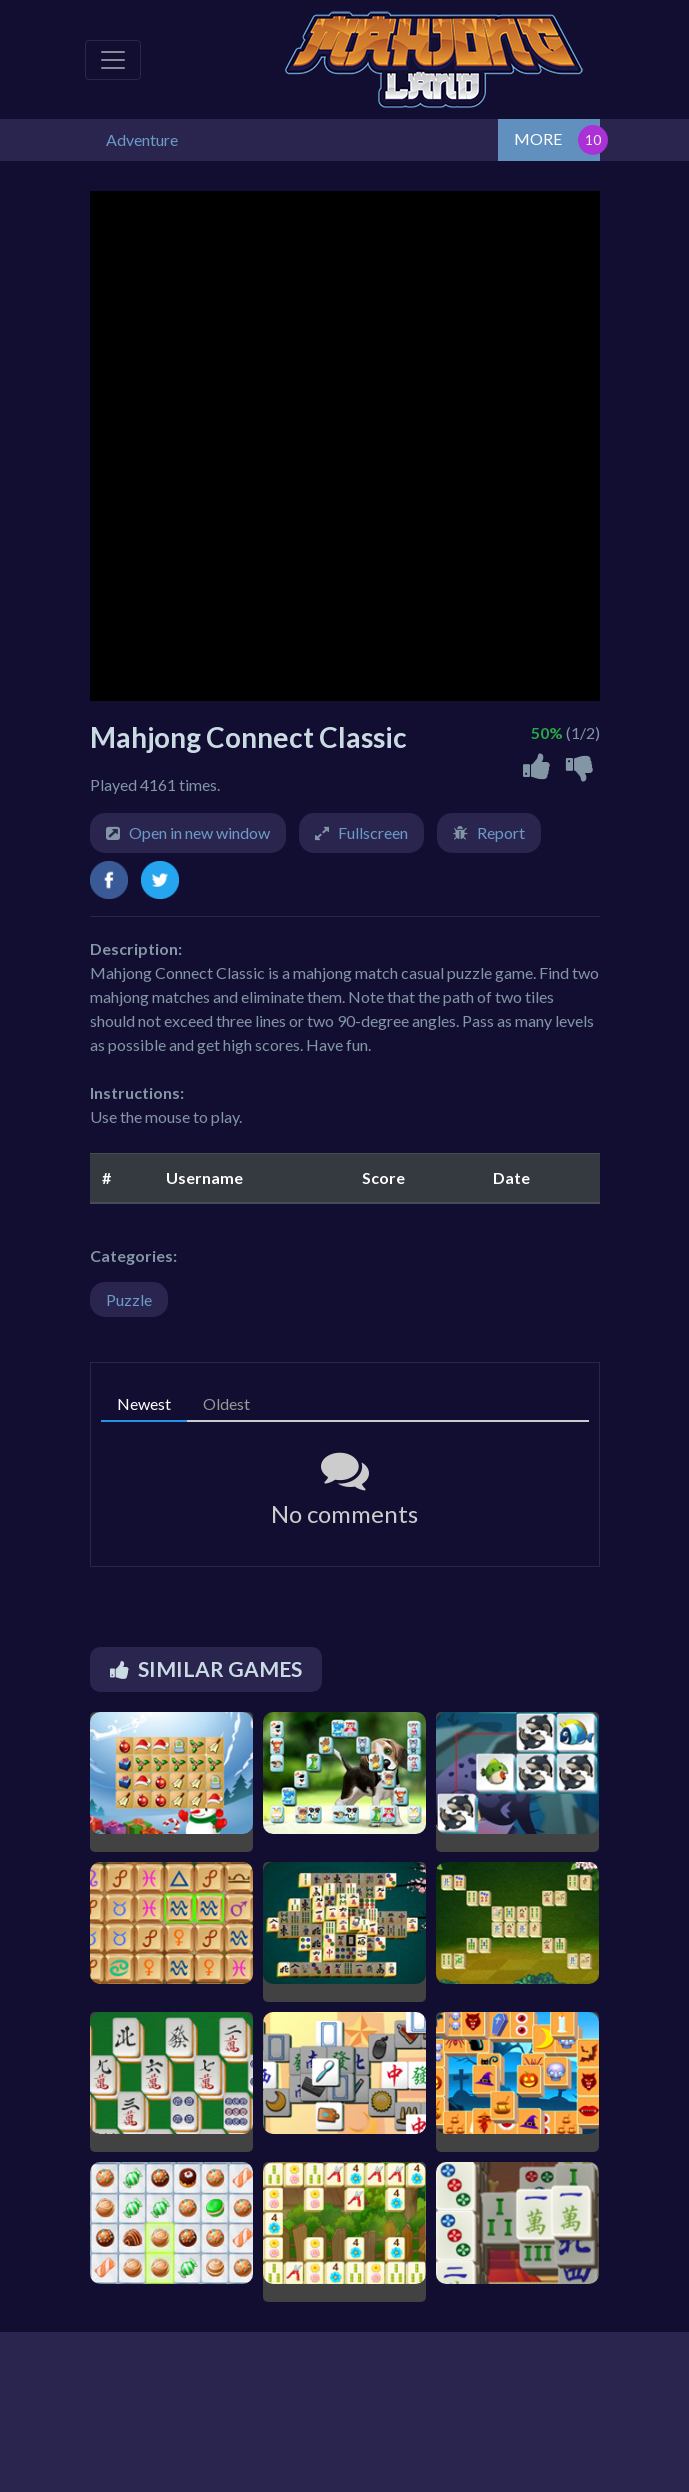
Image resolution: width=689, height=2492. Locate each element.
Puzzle (129, 1299)
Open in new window (199, 832)
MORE (538, 138)
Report (501, 832)
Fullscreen (373, 832)
